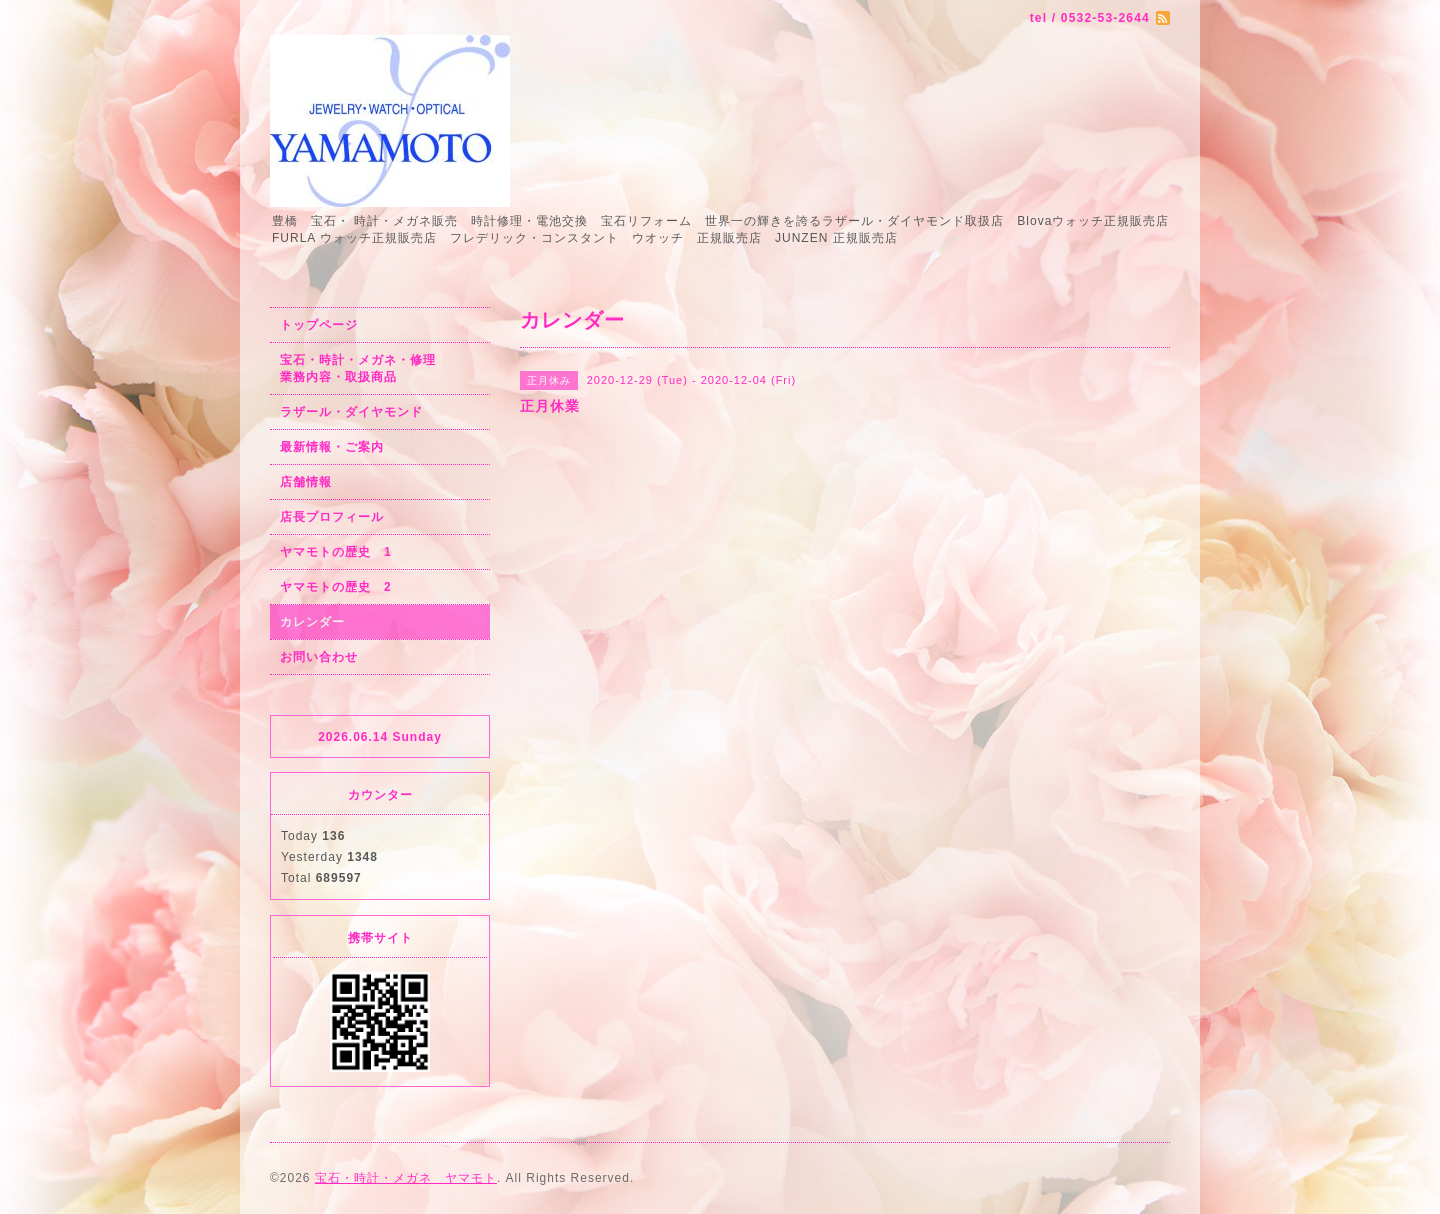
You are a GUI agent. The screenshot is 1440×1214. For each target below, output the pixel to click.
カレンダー (312, 622)
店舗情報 (306, 482)
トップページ (319, 325)
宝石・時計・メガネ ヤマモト (406, 1178)
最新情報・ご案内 (332, 447)
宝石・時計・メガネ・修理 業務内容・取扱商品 (379, 368)
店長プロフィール (332, 517)
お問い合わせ (319, 657)
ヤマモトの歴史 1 (336, 552)
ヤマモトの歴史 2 (336, 587)
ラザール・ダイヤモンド (351, 412)
